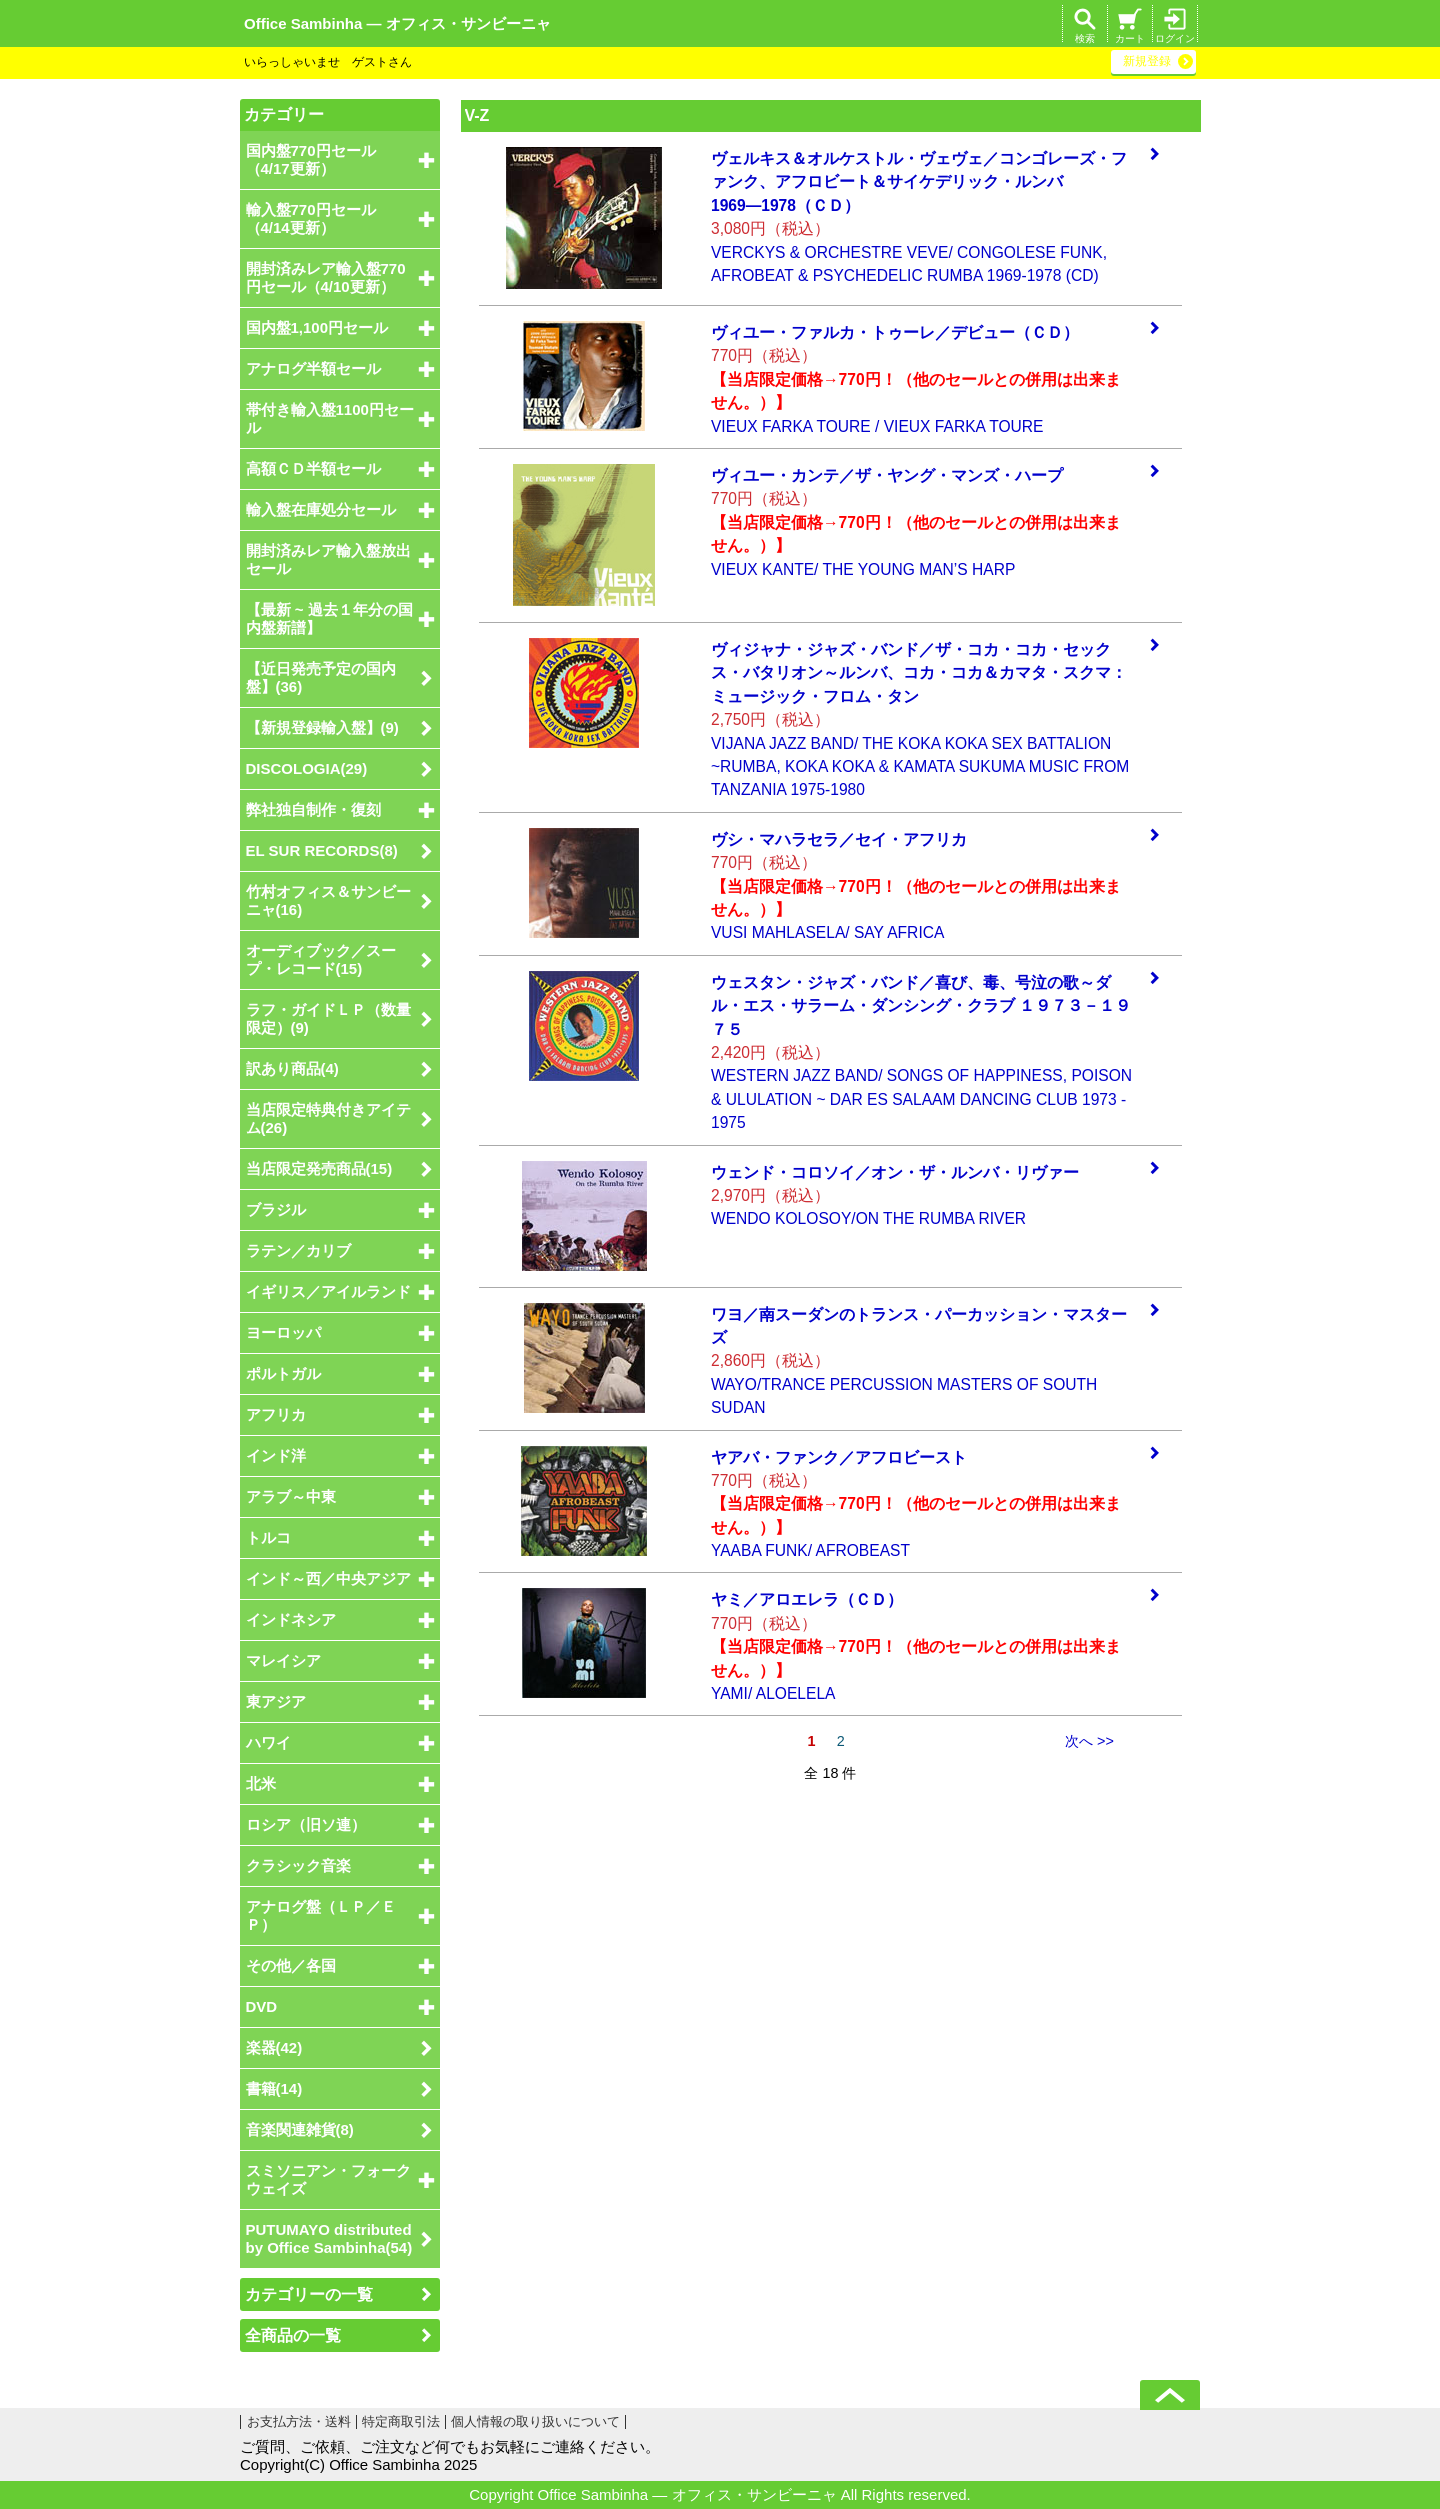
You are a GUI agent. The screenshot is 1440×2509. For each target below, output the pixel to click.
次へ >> (1089, 1741)
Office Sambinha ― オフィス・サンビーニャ (397, 23)
